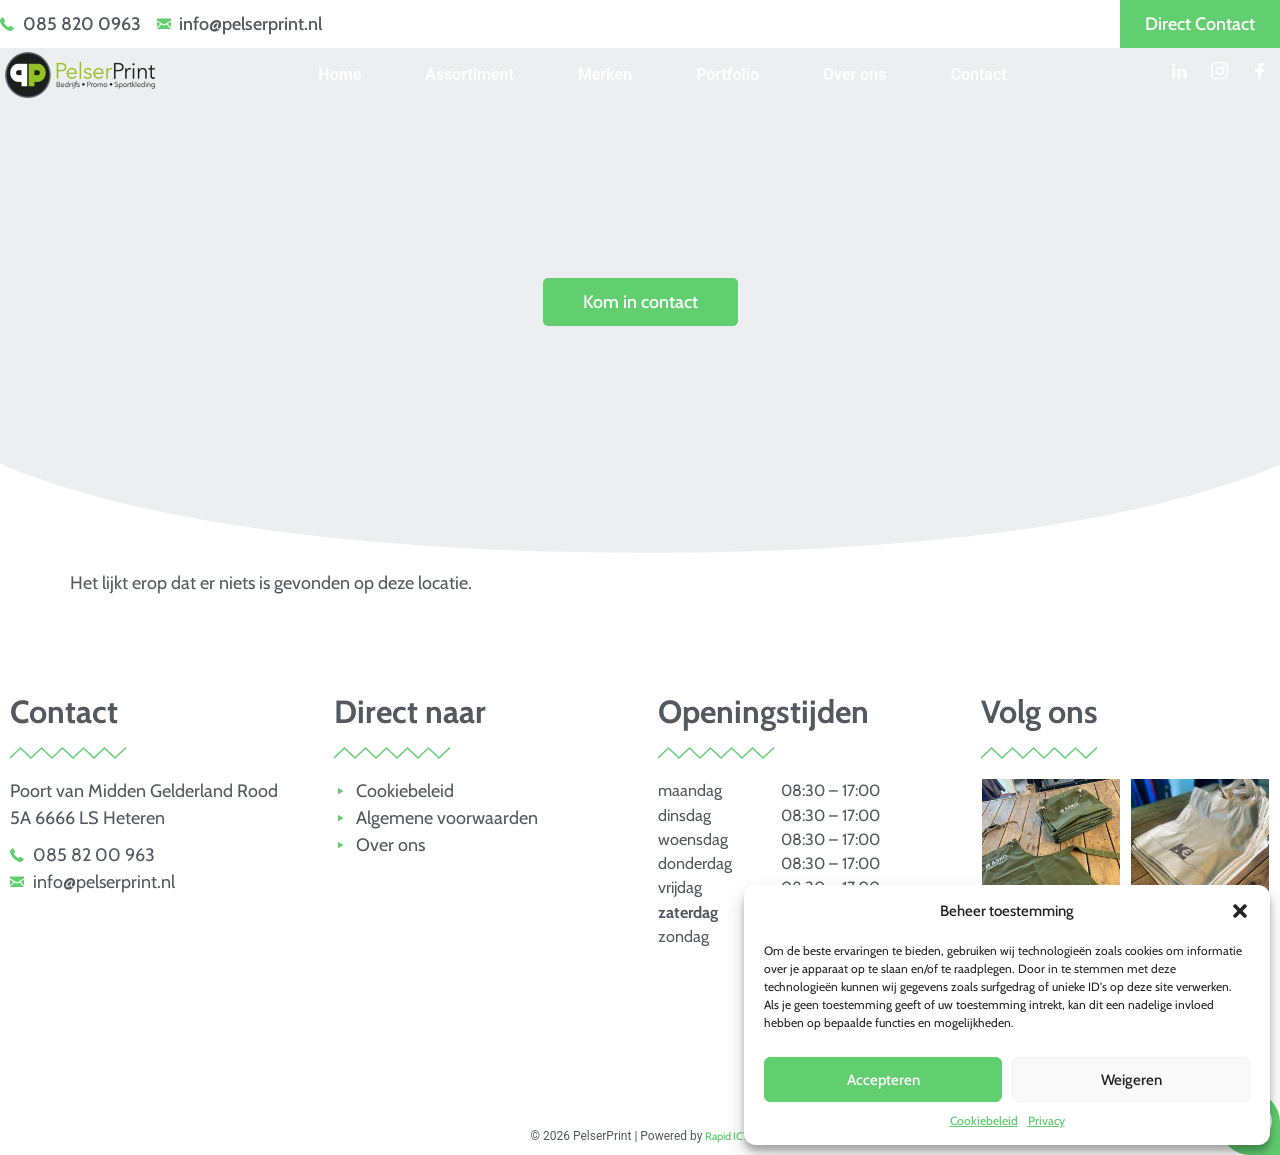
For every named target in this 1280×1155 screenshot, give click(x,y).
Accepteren (883, 1080)
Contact (979, 74)
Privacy (1046, 1120)
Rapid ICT (727, 1136)
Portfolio (727, 74)
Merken (605, 74)
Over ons (855, 74)
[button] (1240, 911)
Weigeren (1131, 1080)
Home (339, 74)
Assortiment (469, 74)
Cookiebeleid (984, 1120)
